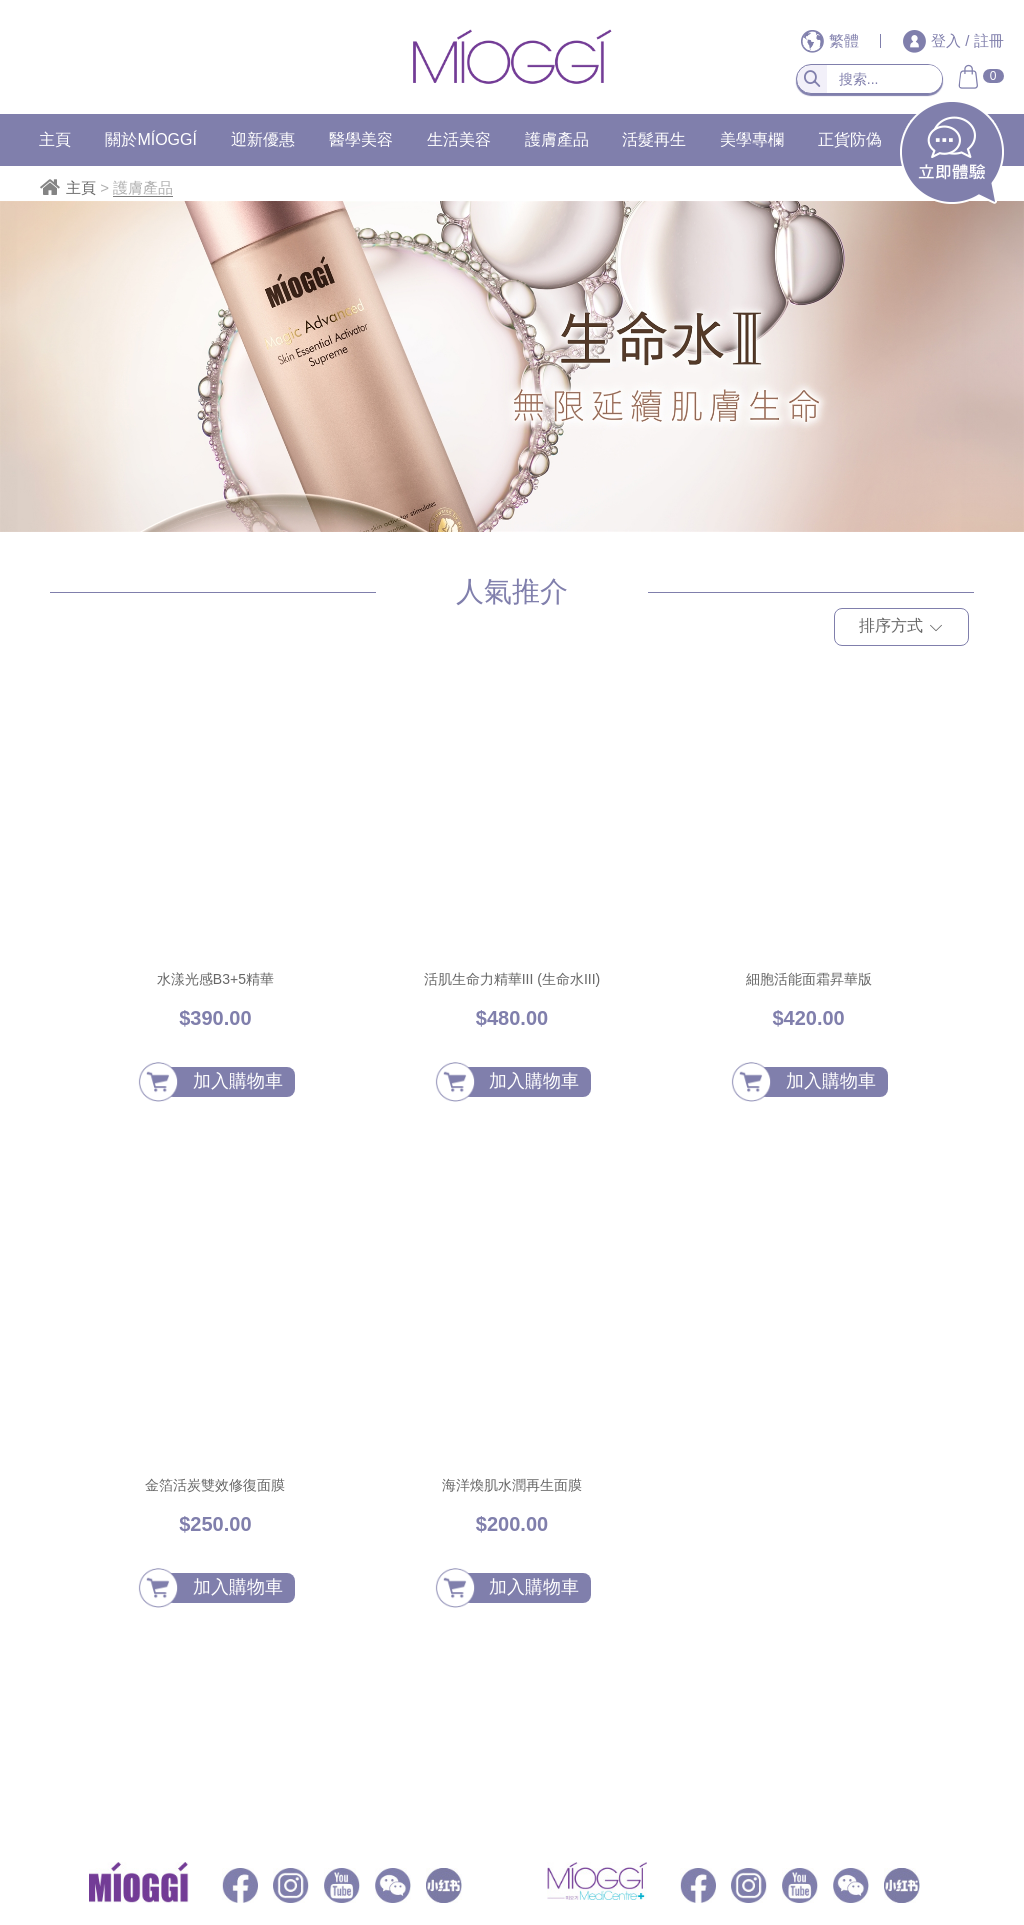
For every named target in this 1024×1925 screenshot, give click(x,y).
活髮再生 (654, 139)
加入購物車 (238, 1081)
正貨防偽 (850, 139)
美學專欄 (752, 139)
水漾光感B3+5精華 (215, 979)
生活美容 (459, 139)
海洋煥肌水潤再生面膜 (512, 1485)
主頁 (55, 139)
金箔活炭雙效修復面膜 (215, 1485)
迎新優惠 (263, 139)
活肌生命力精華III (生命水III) (512, 979)
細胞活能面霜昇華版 (809, 979)
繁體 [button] (832, 40)
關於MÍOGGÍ (151, 139)
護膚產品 (557, 139)
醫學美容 (361, 139)
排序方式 (901, 628)
